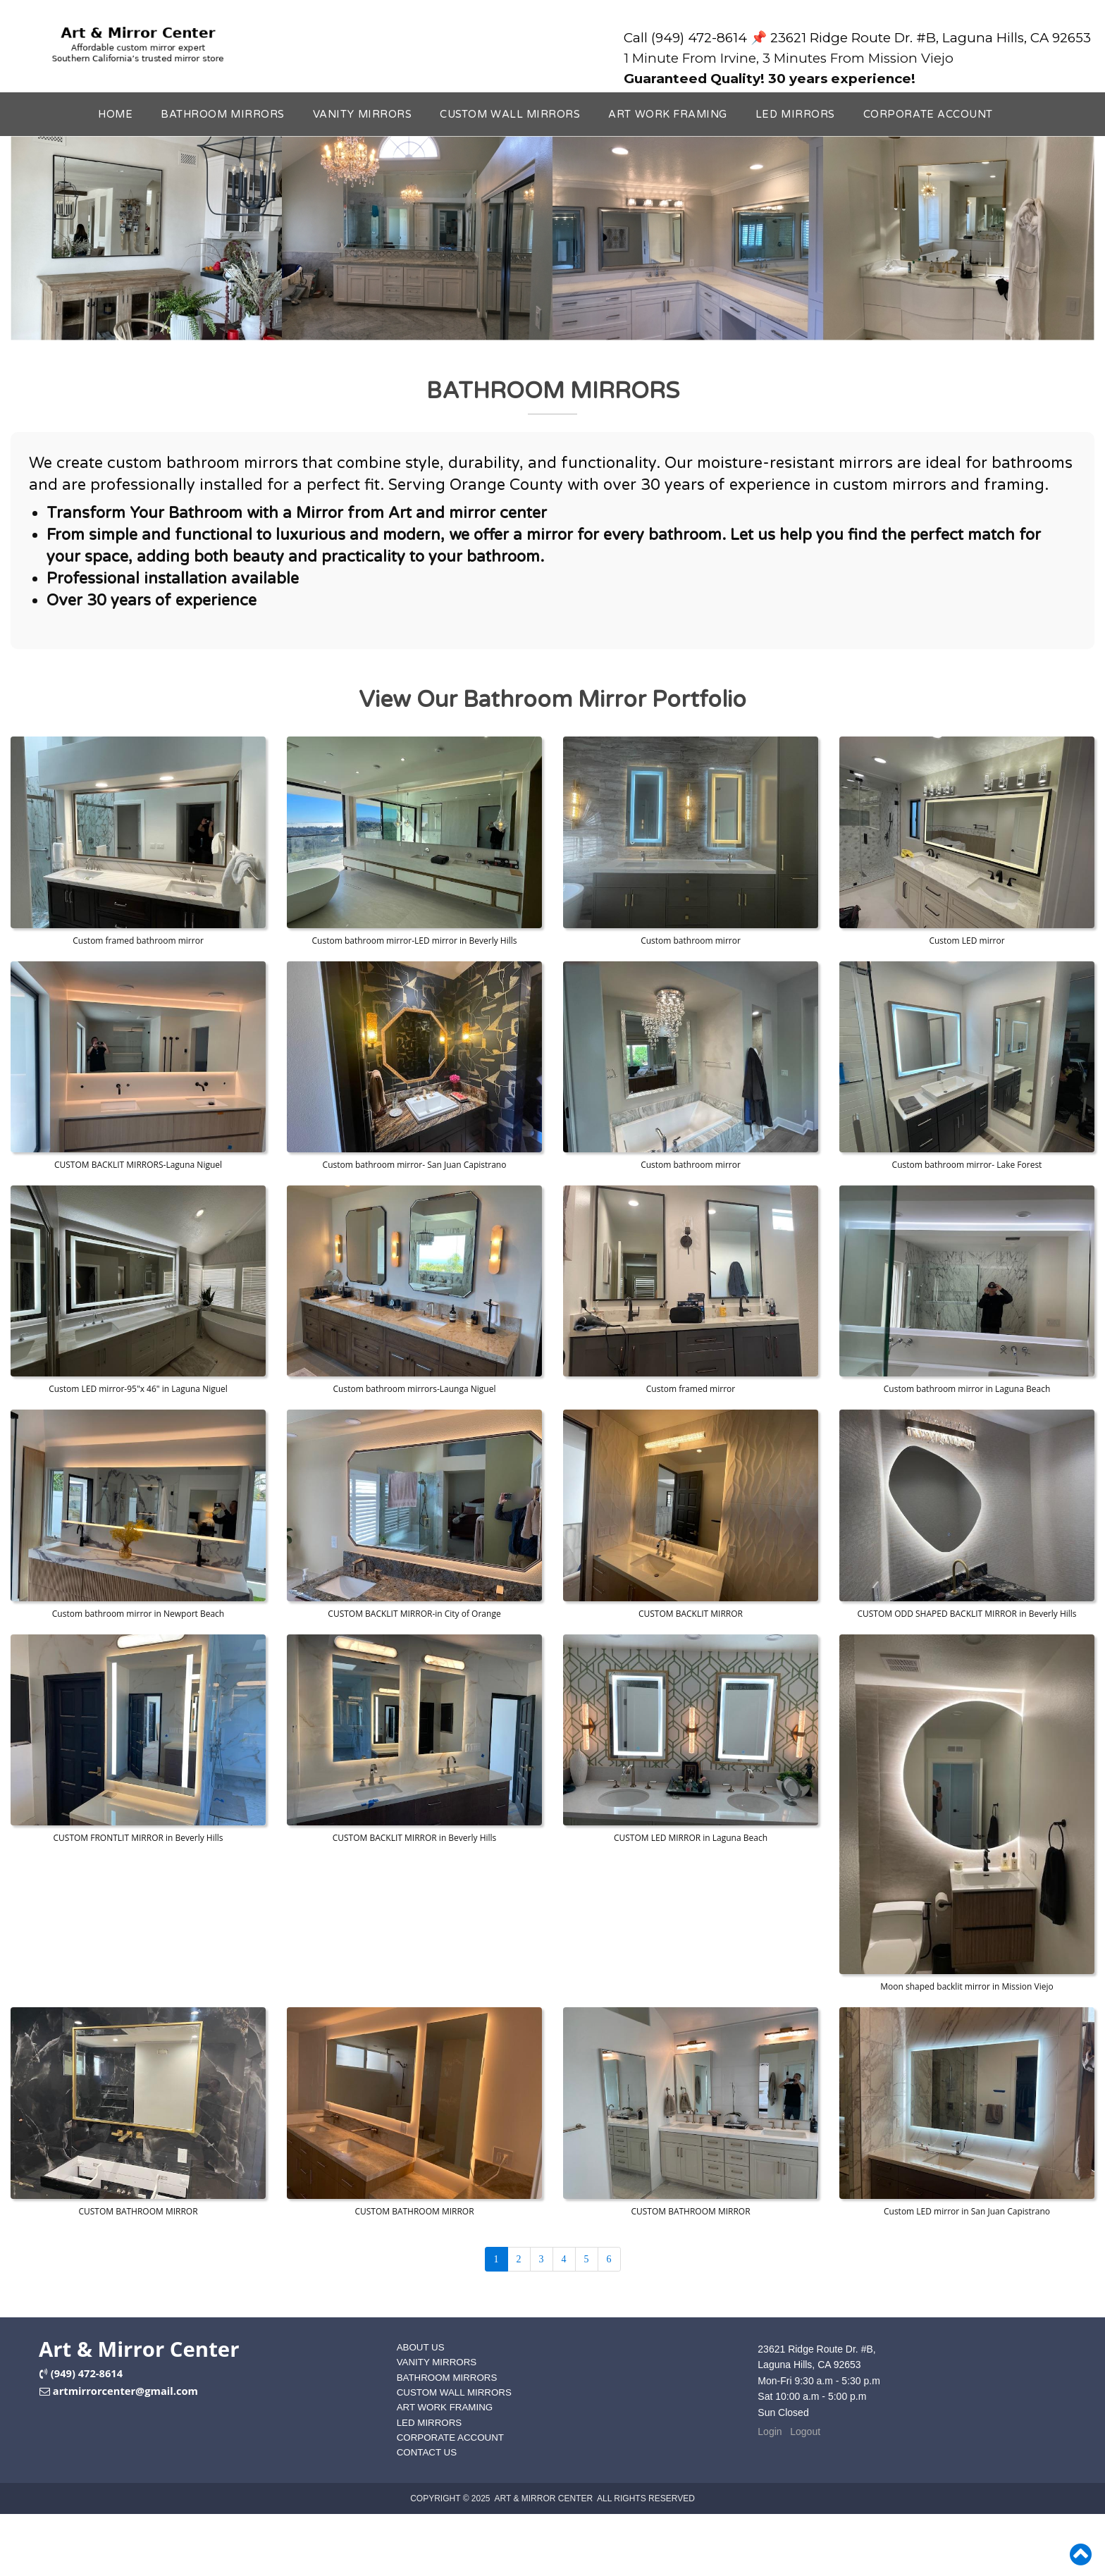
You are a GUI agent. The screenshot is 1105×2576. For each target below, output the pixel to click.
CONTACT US (427, 2452)
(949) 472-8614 (87, 2373)
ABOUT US (421, 2347)
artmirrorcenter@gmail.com (125, 2391)
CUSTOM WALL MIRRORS (510, 115)
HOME (115, 115)
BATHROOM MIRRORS (223, 115)
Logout (805, 2431)
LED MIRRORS (795, 115)
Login (770, 2431)
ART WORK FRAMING (667, 115)
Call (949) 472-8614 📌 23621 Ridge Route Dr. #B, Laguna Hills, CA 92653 (857, 38)
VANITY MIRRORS (362, 115)
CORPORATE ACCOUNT (928, 115)
